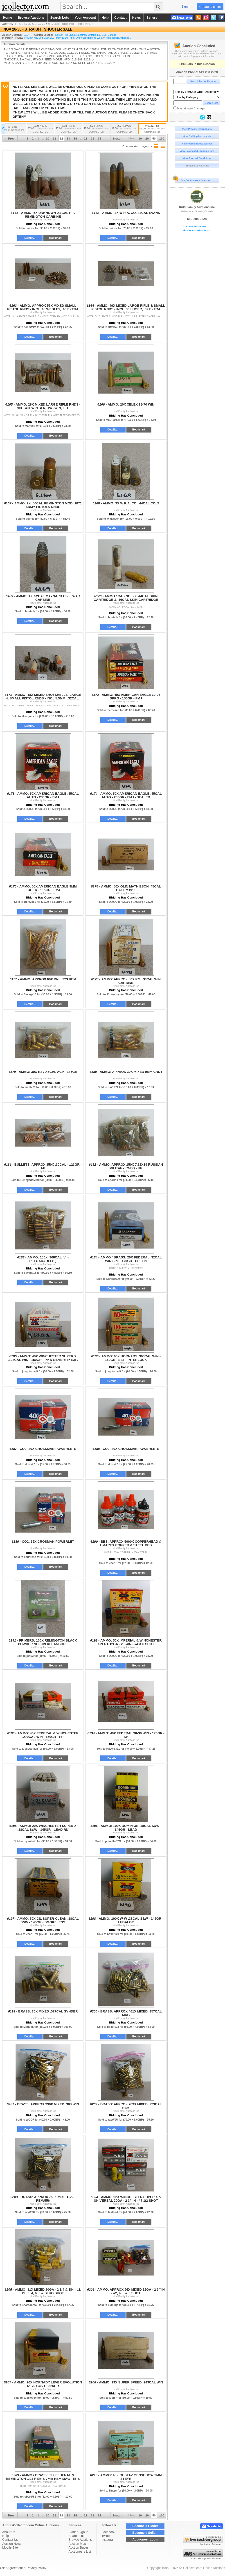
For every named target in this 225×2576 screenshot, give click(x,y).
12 (61, 138)
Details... (29, 238)
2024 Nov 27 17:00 (68, 129)
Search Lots (77, 2536)
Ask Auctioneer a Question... (194, 180)
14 (75, 138)
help (105, 17)
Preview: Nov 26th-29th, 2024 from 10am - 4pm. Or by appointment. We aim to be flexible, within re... (77, 37)
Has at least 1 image (189, 108)
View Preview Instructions (197, 129)
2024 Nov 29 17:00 (124, 129)
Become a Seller (144, 2532)
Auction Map (77, 2543)
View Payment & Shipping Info (197, 151)
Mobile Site (10, 2547)
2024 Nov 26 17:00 (40, 129)
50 (154, 138)
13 (68, 138)
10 (140, 138)
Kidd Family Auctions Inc (196, 199)
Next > (117, 138)
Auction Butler (78, 2547)
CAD (26, 34)
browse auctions (31, 17)
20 (147, 138)
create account (210, 7)
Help (5, 2536)
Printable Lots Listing (197, 165)
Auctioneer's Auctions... (196, 230)
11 (54, 138)
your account (85, 17)
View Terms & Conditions (196, 158)
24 (99, 138)
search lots (59, 17)
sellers (151, 17)
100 (161, 138)
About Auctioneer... (197, 226)
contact (120, 17)
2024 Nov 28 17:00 (96, 129)
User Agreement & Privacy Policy (23, 2568)
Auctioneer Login (145, 2539)
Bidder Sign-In (79, 2532)
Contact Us (10, 2539)
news (136, 17)
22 (85, 138)
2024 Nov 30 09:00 (152, 129)
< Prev (9, 138)
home (7, 17)
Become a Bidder (145, 2526)
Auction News (12, 2543)
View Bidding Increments (197, 136)
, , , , (85, 34)
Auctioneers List (80, 2551)
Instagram (108, 2539)
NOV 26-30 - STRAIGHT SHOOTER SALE (70, 24)
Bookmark (56, 238)
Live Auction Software (209, 2544)
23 (92, 138)
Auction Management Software (205, 2558)
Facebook (108, 2532)
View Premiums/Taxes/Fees (196, 143)
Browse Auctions (80, 2539)
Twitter (106, 2536)
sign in (186, 6)
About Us (8, 2532)
